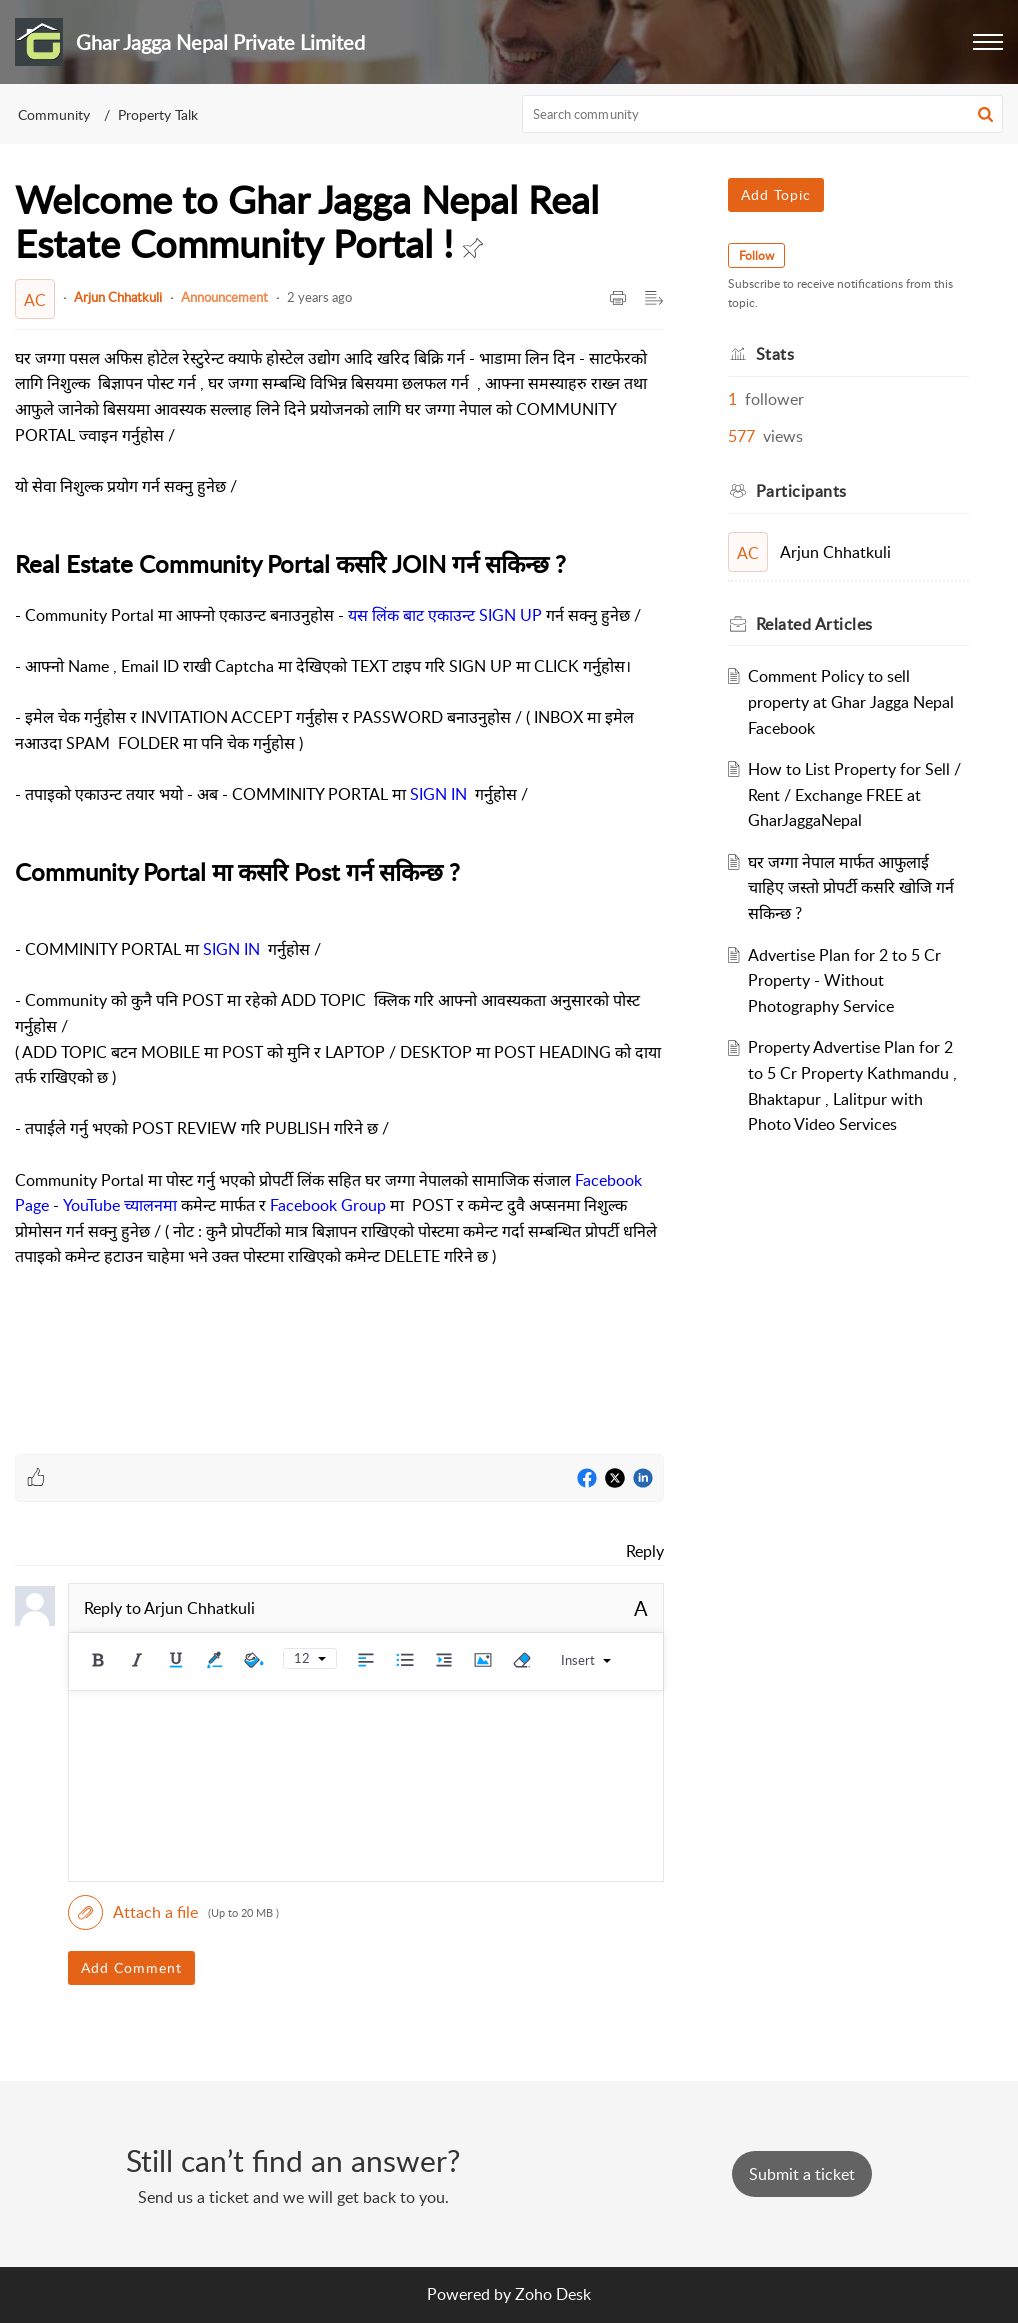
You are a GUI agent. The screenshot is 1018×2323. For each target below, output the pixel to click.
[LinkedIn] (643, 1479)
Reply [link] (645, 1551)
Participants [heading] (801, 491)
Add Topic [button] (776, 194)
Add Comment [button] (131, 1967)
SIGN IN (438, 794)
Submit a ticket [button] (802, 2174)
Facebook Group (328, 1205)
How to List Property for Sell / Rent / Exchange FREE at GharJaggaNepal (854, 794)
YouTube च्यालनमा (120, 1205)
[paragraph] (339, 885)
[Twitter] (615, 1479)
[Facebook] (587, 1479)
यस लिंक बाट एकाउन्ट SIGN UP (445, 615)
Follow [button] (756, 255)
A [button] (641, 1608)
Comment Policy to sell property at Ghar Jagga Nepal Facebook (851, 701)
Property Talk (158, 114)
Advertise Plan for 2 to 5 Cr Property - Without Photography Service (844, 980)
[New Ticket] (802, 2174)
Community (54, 114)
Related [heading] (814, 624)
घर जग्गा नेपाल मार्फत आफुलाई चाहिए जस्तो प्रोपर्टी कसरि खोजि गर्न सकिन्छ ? (851, 887)
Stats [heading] (775, 354)
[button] (988, 42)
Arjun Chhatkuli (118, 297)
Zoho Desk (553, 2294)
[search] (763, 114)
